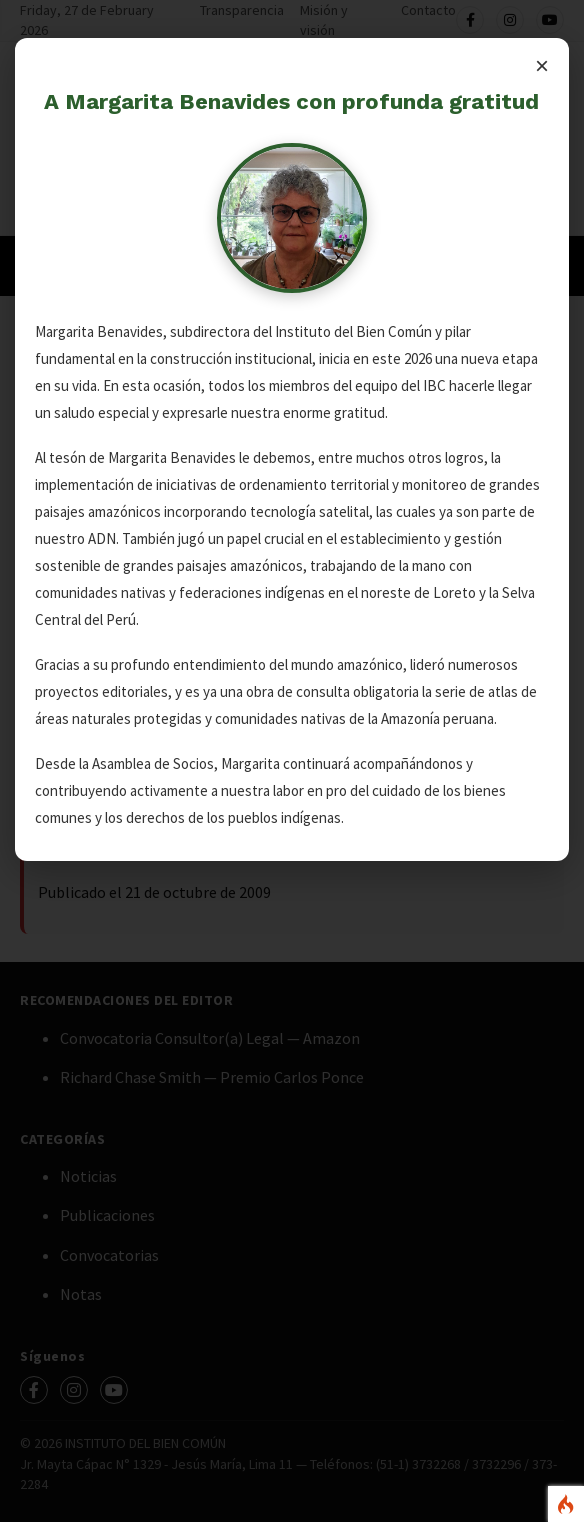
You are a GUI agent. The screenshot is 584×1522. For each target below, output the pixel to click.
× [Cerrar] (542, 65)
